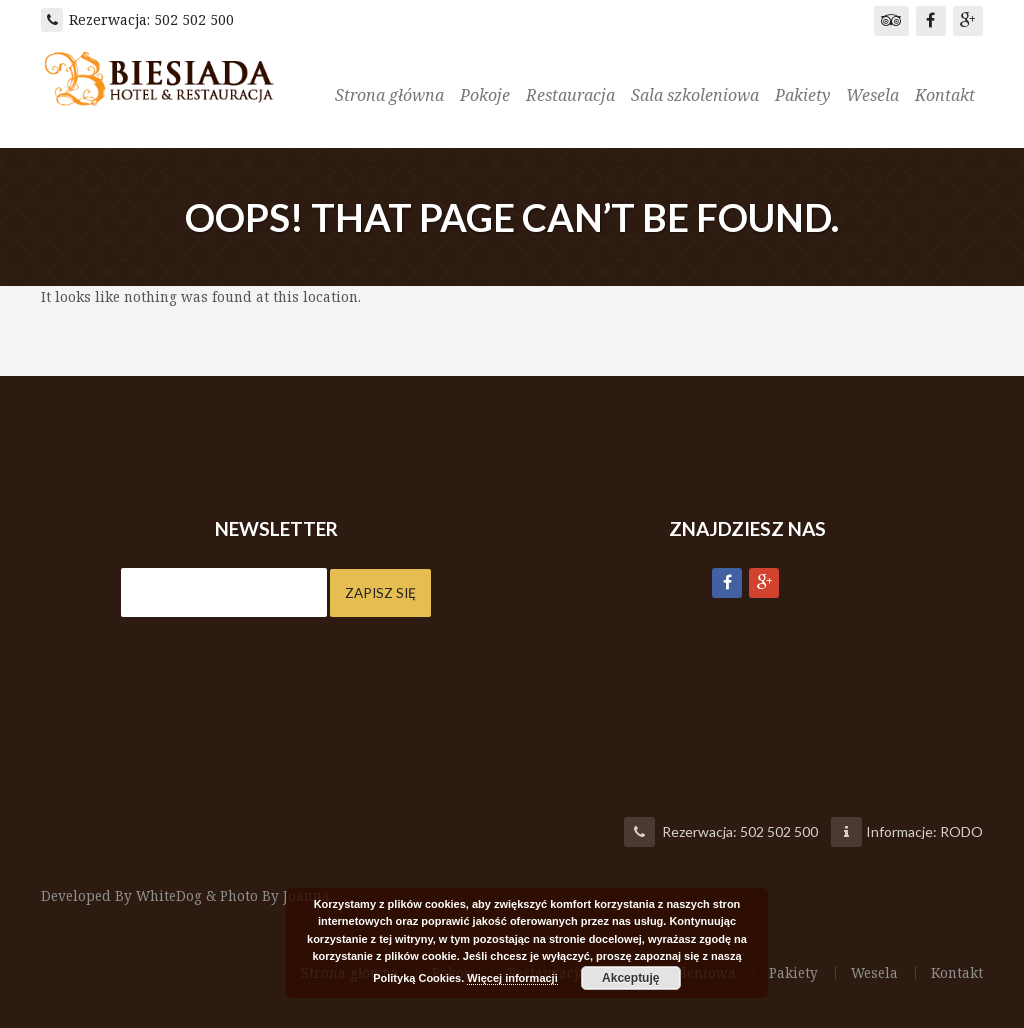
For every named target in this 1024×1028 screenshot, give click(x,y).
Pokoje (485, 95)
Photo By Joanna (279, 895)
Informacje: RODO (924, 831)
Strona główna (389, 95)
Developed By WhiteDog (123, 895)
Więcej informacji (512, 978)
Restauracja (570, 95)
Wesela (872, 95)
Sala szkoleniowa (695, 95)
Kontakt (945, 95)
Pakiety (802, 95)
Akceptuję (630, 978)
